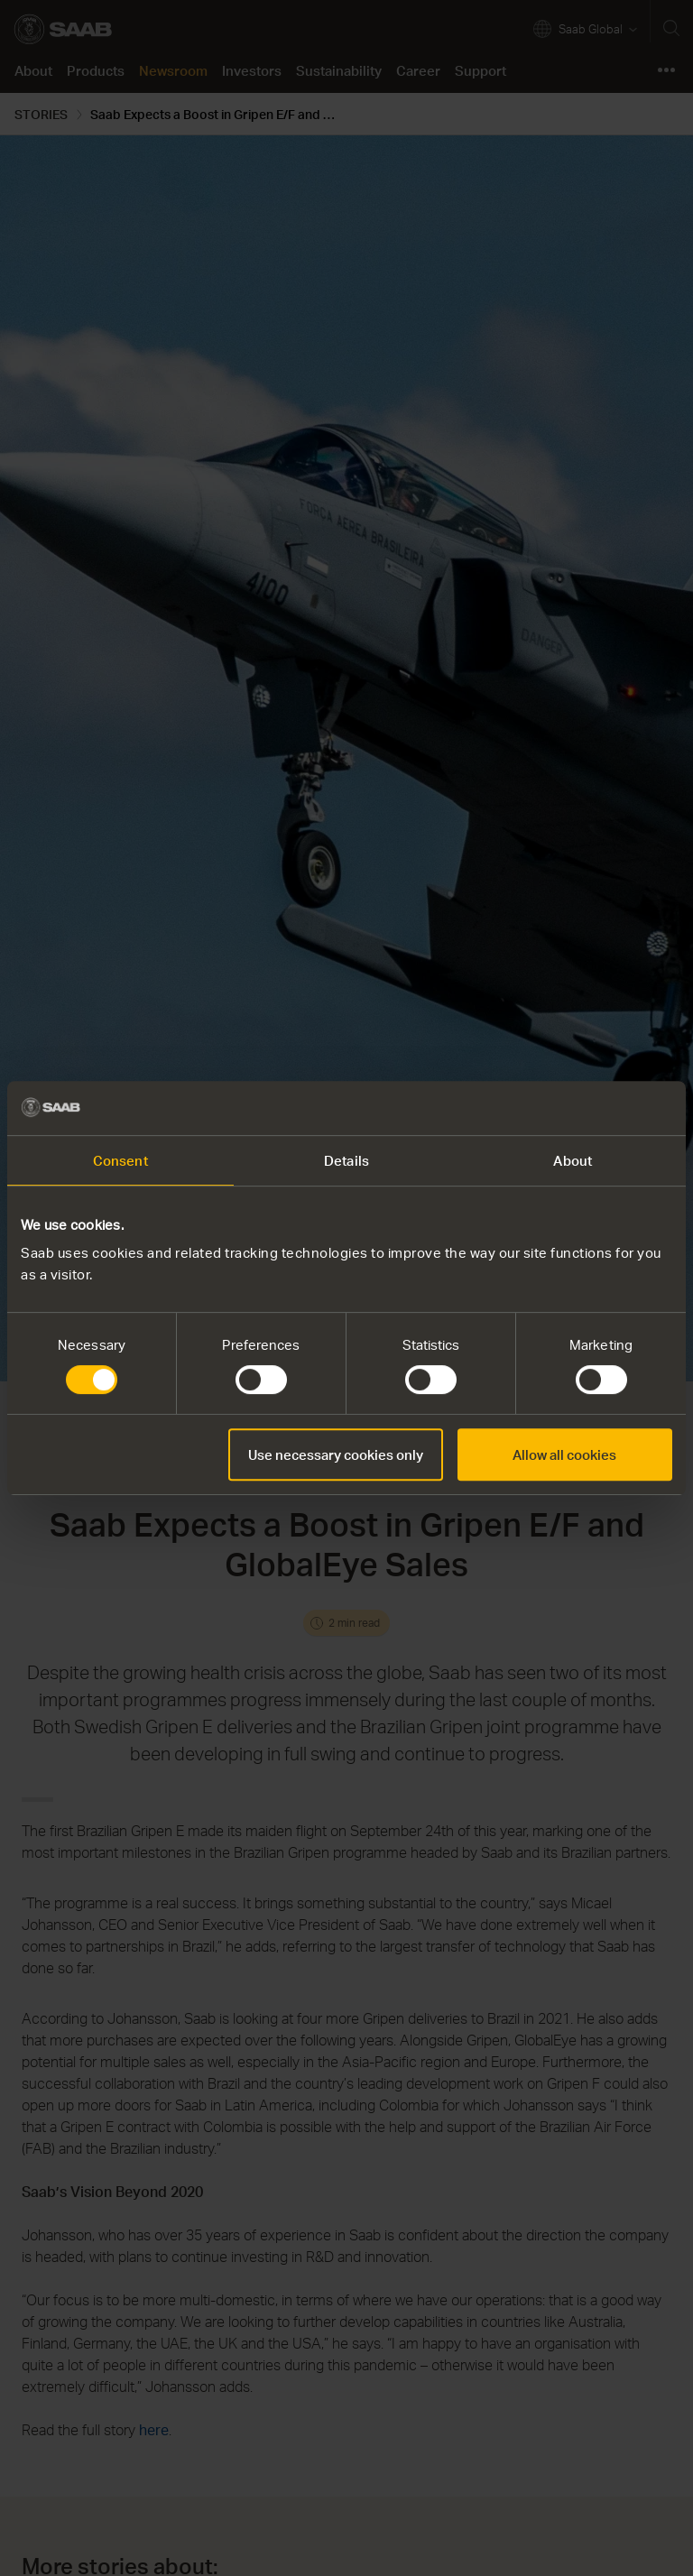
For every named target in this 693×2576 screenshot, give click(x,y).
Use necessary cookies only (335, 1454)
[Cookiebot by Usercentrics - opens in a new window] (593, 1108)
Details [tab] (346, 1160)
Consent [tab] (120, 1160)
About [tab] (572, 1160)
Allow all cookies (564, 1454)
